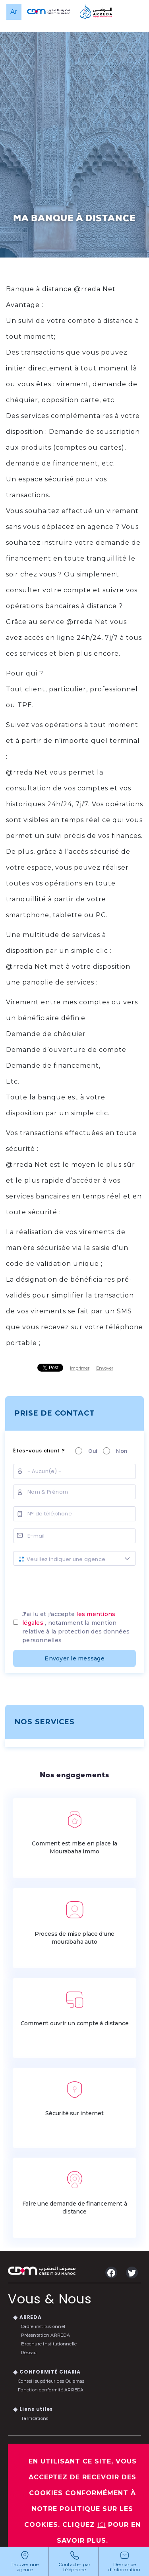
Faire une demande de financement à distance (74, 2192)
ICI (101, 2524)
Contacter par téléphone (74, 2566)
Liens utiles (36, 2409)
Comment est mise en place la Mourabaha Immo (74, 1832)
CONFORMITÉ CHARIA (50, 2371)
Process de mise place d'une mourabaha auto (74, 1922)
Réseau (29, 2352)
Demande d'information (124, 2566)
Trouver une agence (25, 2566)
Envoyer (104, 1368)
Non (119, 1451)
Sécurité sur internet (74, 2098)
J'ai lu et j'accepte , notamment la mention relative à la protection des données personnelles (76, 1627)
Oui (90, 1451)
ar (13, 11)
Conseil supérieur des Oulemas (51, 2381)
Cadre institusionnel (43, 2326)
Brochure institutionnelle (49, 2344)
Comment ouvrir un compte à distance (75, 2008)
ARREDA (30, 2317)
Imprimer (79, 1368)
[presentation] (74, 1585)
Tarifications (34, 2418)
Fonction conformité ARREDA (51, 2390)
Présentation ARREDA (45, 2335)
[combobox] (74, 1558)
